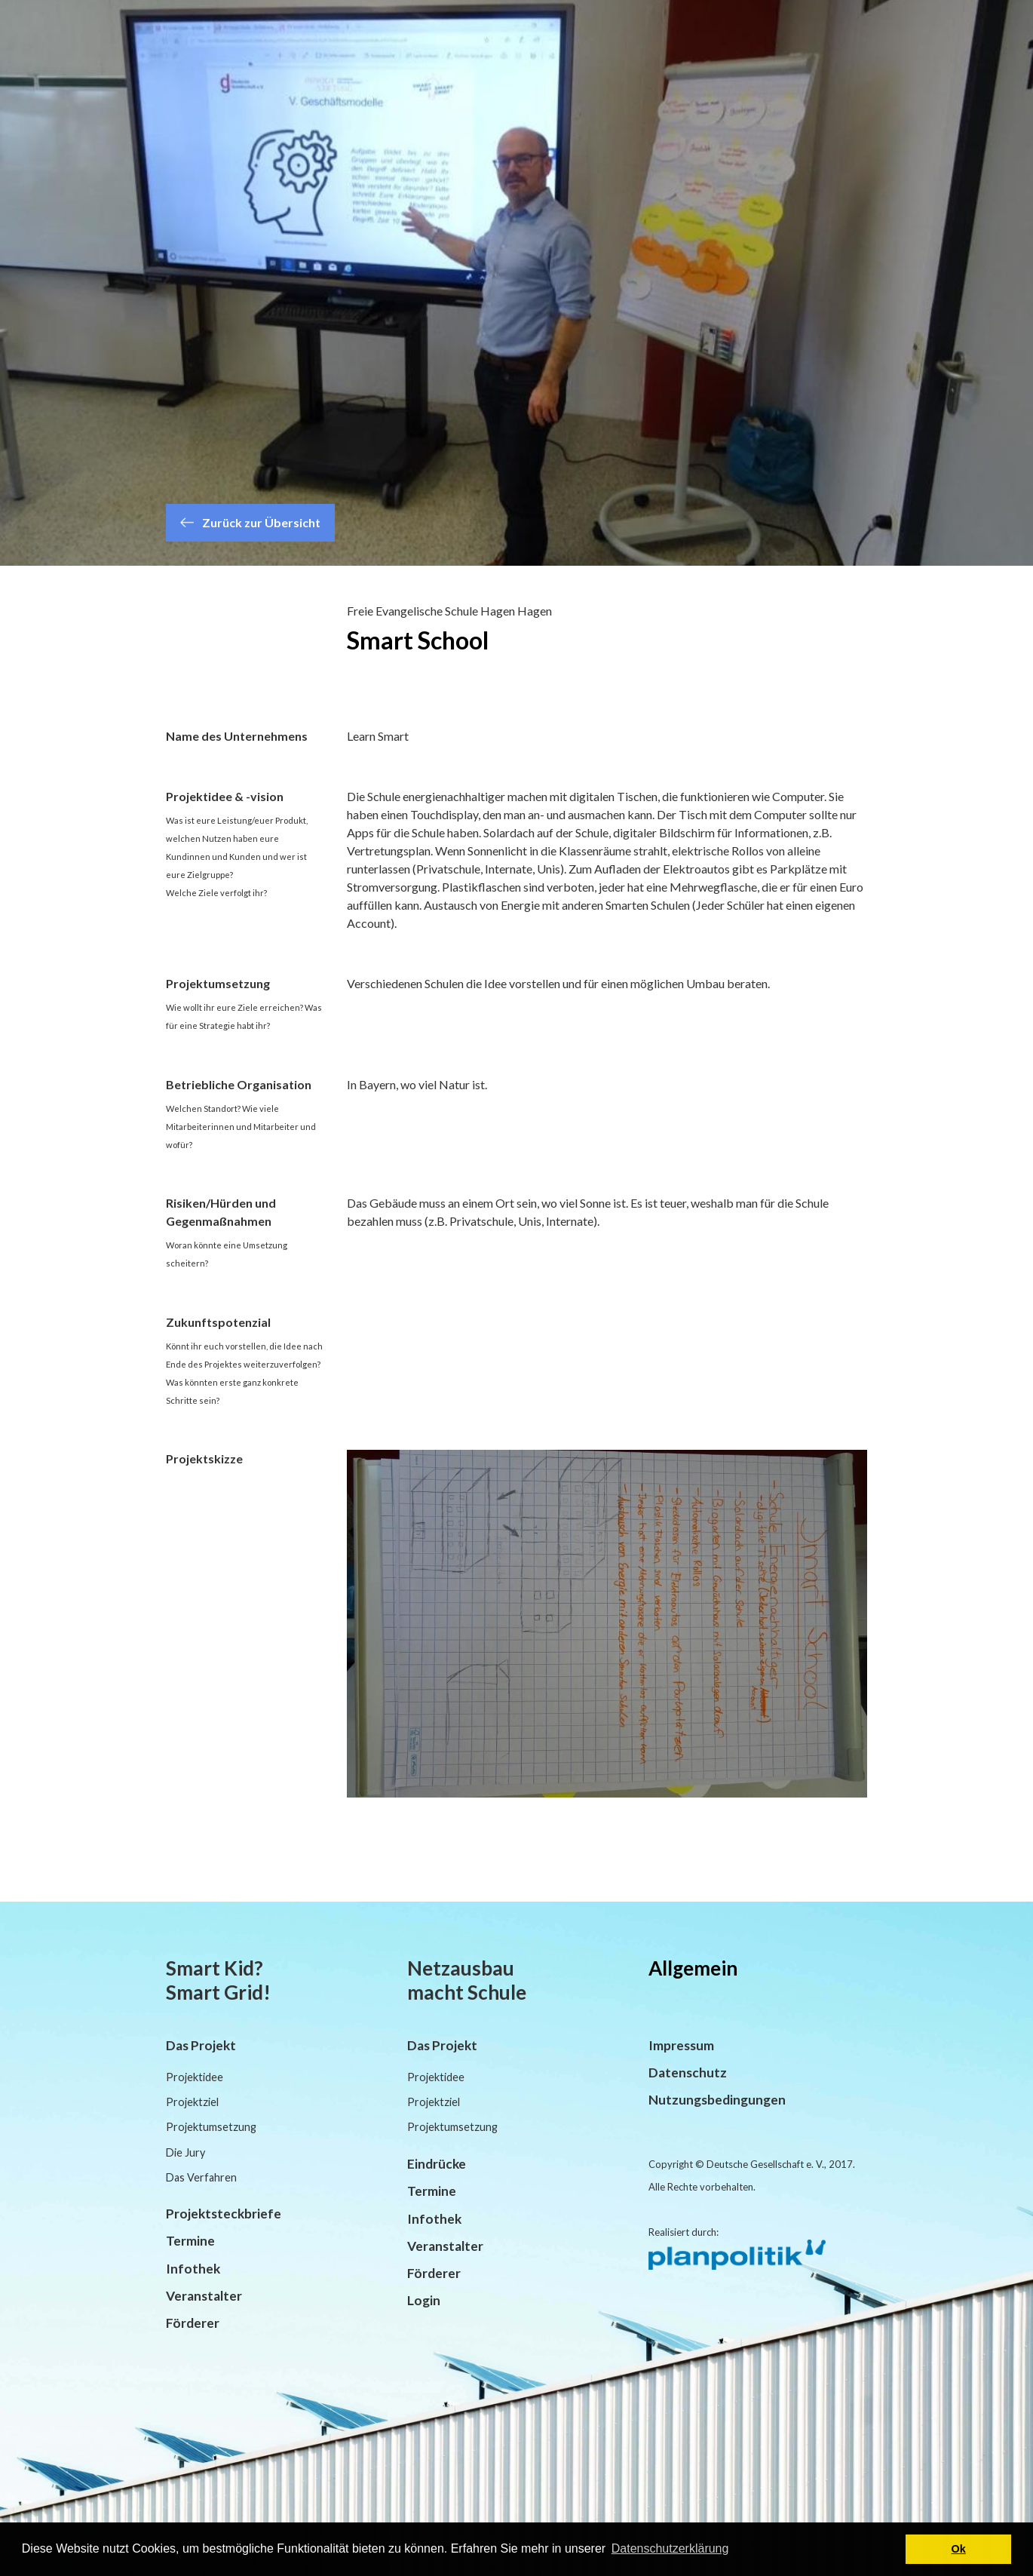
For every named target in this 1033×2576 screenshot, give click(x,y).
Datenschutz (687, 2072)
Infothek (193, 2269)
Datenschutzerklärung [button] (670, 2548)
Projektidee (194, 2077)
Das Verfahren (201, 2177)
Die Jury (185, 2152)
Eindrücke (436, 2164)
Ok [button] (959, 2549)
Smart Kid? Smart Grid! (218, 1980)
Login (423, 2300)
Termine (190, 2241)
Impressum (681, 2045)
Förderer (192, 2323)
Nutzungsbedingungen (717, 2100)
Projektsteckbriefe (223, 2213)
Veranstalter (204, 2296)
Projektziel (192, 2101)
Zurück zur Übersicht (250, 522)
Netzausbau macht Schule (466, 1980)
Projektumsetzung (211, 2126)
